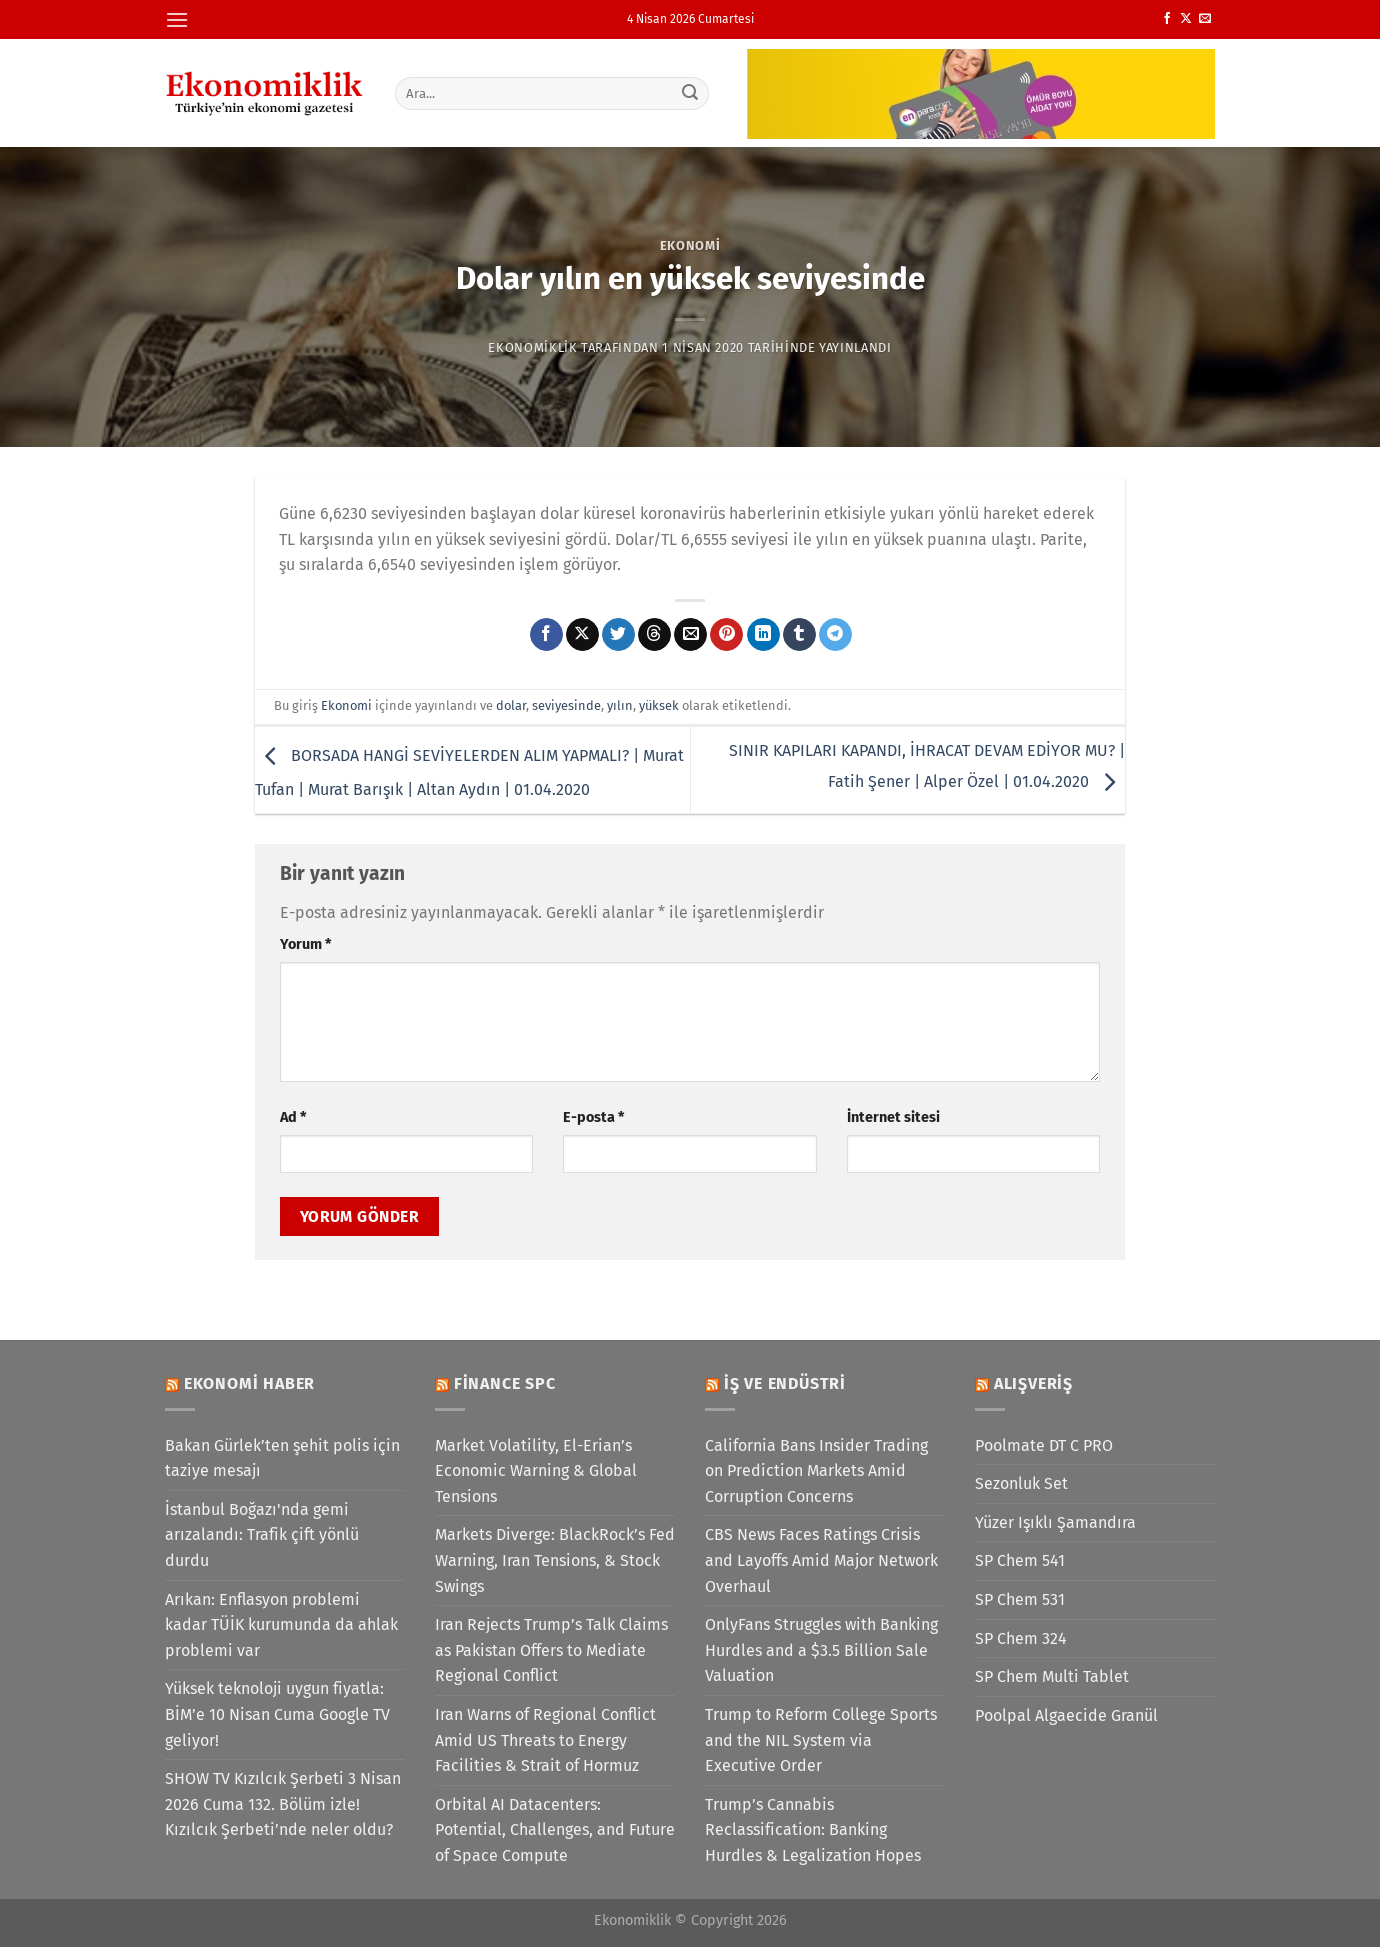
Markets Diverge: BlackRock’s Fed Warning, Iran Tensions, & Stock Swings (555, 1560)
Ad (293, 1117)
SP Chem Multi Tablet (1052, 1676)
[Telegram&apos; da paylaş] (835, 635)
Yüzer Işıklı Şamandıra (1055, 1522)
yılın (620, 705)
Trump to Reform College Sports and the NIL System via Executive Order (821, 1740)
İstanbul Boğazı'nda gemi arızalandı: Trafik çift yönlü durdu (262, 1535)
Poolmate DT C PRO (1044, 1445)
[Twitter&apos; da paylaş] (618, 635)
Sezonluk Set (1021, 1483)
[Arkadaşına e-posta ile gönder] (690, 635)
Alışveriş (1033, 1383)
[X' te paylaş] (582, 635)
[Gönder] (691, 93)
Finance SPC (505, 1383)
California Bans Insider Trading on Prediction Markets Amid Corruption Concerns (816, 1471)
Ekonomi (690, 245)
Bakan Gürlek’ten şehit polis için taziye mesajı (282, 1458)
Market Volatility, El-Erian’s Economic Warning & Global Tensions (536, 1471)
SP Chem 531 (1020, 1599)
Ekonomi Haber (249, 1383)
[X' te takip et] (1186, 19)
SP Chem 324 (1021, 1638)
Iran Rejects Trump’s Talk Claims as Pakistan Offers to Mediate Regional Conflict (551, 1650)
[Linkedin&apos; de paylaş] (763, 635)
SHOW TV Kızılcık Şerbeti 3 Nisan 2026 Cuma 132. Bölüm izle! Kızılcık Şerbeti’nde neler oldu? (283, 1804)
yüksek (659, 705)
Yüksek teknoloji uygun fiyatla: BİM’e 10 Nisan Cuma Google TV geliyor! (277, 1714)
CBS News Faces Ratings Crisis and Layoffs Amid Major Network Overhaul (821, 1560)
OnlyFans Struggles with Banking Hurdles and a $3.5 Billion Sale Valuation (821, 1650)
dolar (511, 705)
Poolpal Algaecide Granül (1066, 1715)
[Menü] (177, 19)
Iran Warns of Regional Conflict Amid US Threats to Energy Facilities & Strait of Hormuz (545, 1740)
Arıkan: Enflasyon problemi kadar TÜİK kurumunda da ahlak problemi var (281, 1625)
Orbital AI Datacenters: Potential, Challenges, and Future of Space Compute (555, 1830)
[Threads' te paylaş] (654, 635)
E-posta (593, 1117)
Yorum (305, 944)
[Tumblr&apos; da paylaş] (799, 635)
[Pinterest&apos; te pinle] (726, 635)
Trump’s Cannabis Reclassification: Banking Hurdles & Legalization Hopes (813, 1830)
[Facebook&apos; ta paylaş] (546, 635)
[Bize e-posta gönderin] (1205, 19)
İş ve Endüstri (785, 1383)
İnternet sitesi (893, 1117)
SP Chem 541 (1020, 1560)
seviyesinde (566, 705)
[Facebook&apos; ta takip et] (1167, 19)
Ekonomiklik (532, 347)
